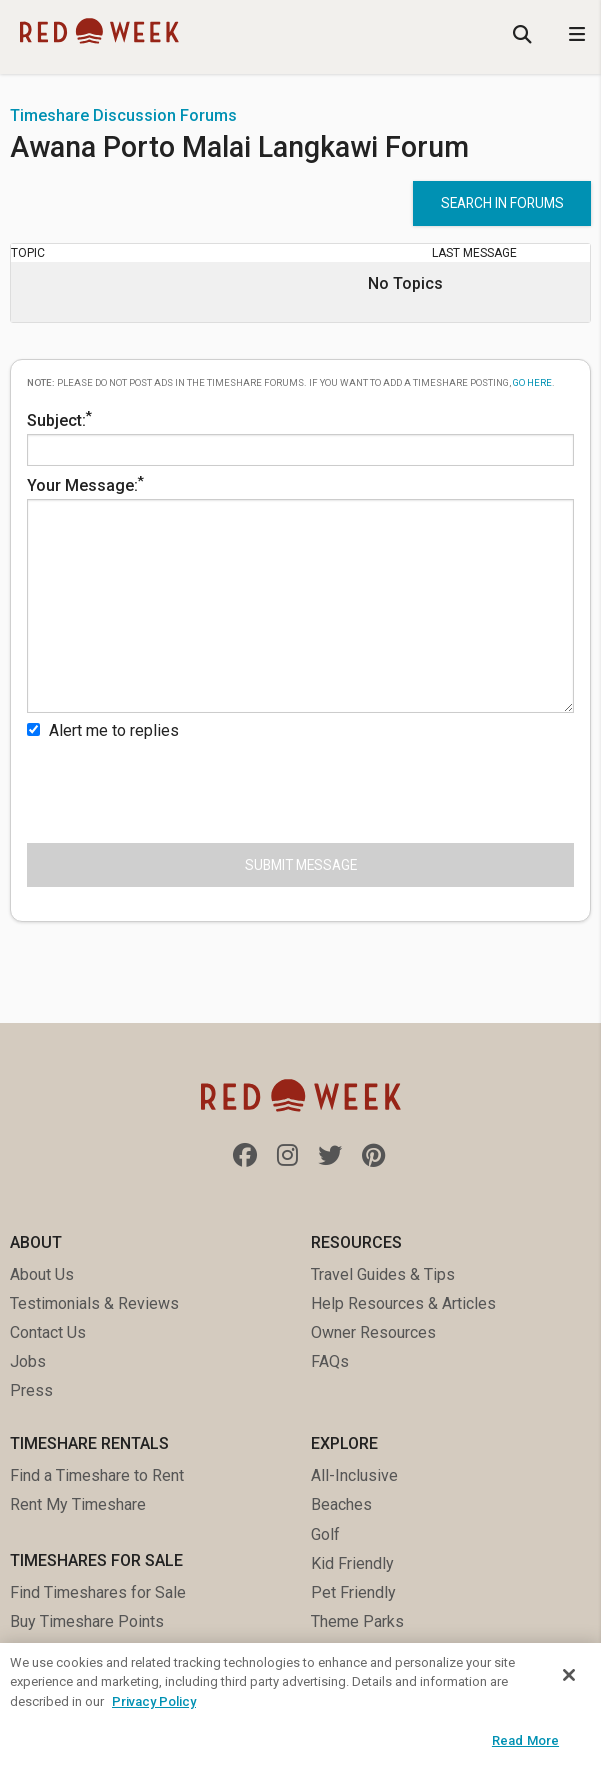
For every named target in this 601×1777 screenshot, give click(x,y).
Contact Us (48, 1332)
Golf (325, 1534)
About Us (42, 1274)
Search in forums (502, 203)
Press (31, 1390)
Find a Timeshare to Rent (97, 1475)
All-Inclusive (354, 1475)
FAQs (330, 1361)
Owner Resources (373, 1332)
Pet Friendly (353, 1592)
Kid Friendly (352, 1563)
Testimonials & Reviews (94, 1303)
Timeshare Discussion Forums (123, 115)
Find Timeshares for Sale (98, 1592)
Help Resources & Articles (403, 1303)
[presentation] (179, 788)
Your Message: (300, 593)
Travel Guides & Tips (383, 1274)
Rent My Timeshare (78, 1504)
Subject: (300, 436)
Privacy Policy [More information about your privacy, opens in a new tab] (154, 1701)
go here (532, 382)
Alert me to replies (103, 730)
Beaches (341, 1504)
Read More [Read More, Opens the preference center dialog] (525, 1740)
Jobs (28, 1361)
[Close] (569, 1675)
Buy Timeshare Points (87, 1621)
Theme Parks (357, 1621)
